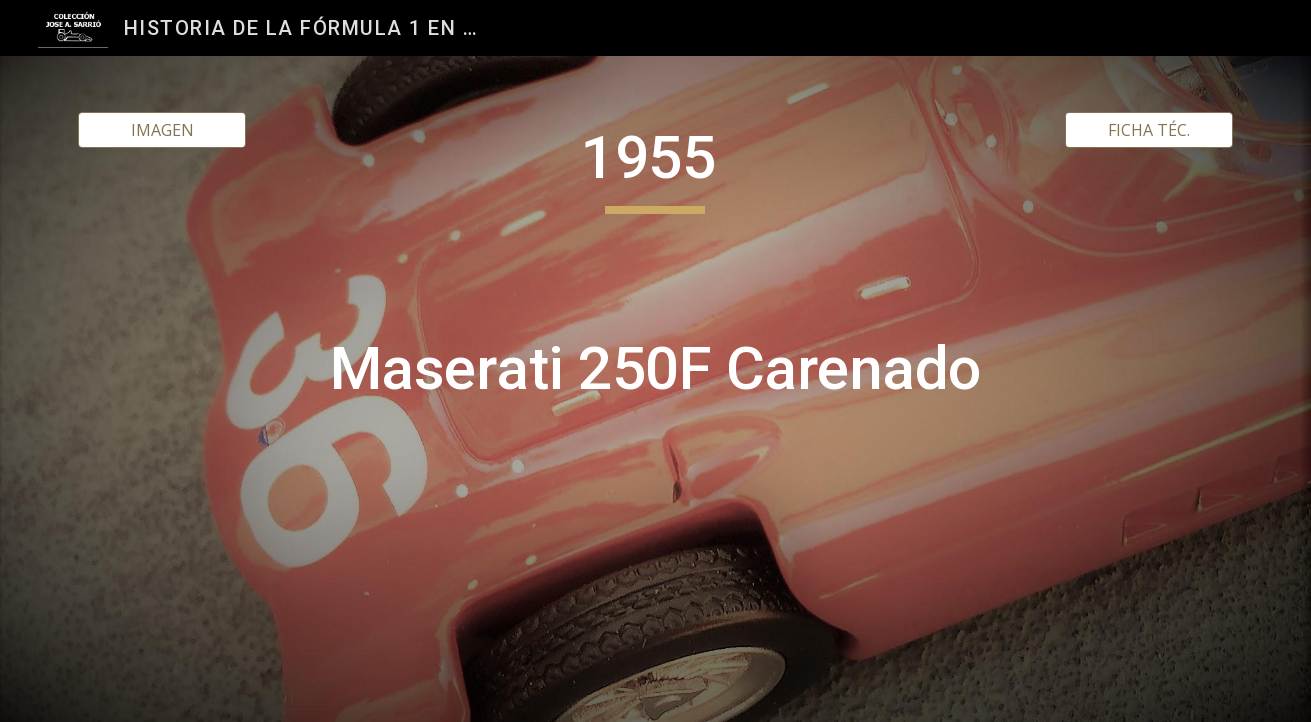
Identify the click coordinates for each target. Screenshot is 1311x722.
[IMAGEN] (162, 130)
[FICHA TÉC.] (1149, 130)
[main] (656, 389)
